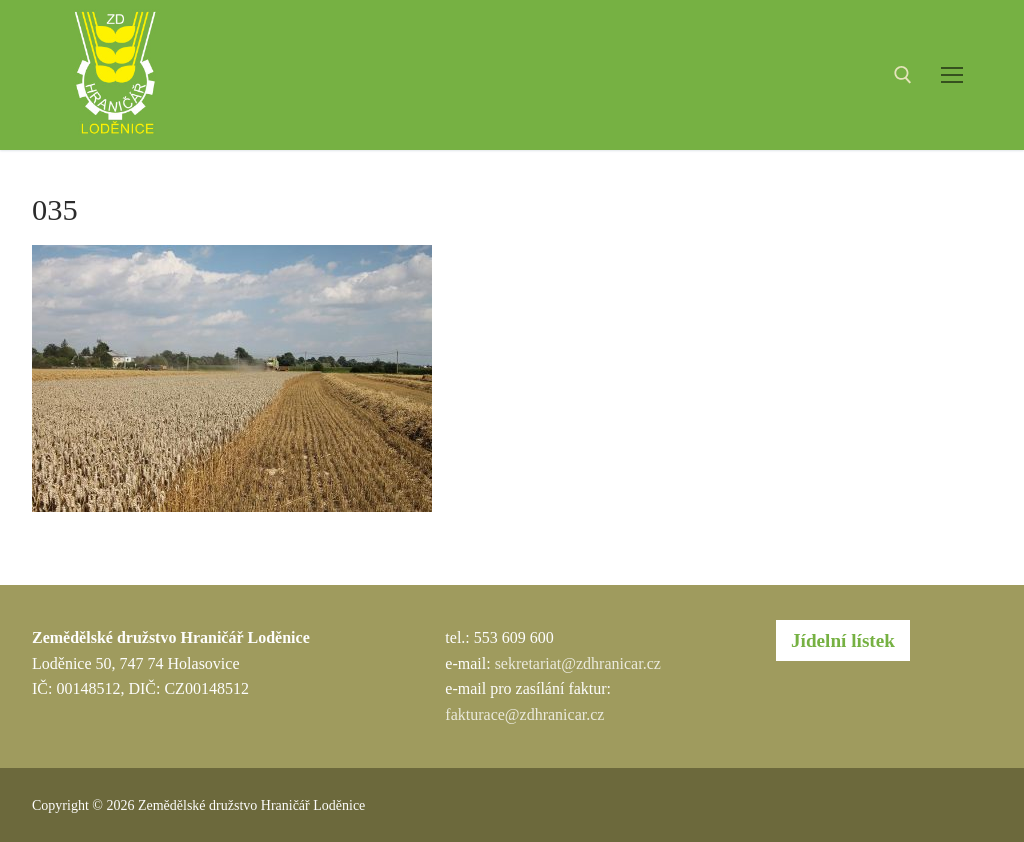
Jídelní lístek (843, 640)
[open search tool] (903, 75)
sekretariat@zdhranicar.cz (578, 663)
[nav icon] (952, 75)
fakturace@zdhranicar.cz (524, 714)
